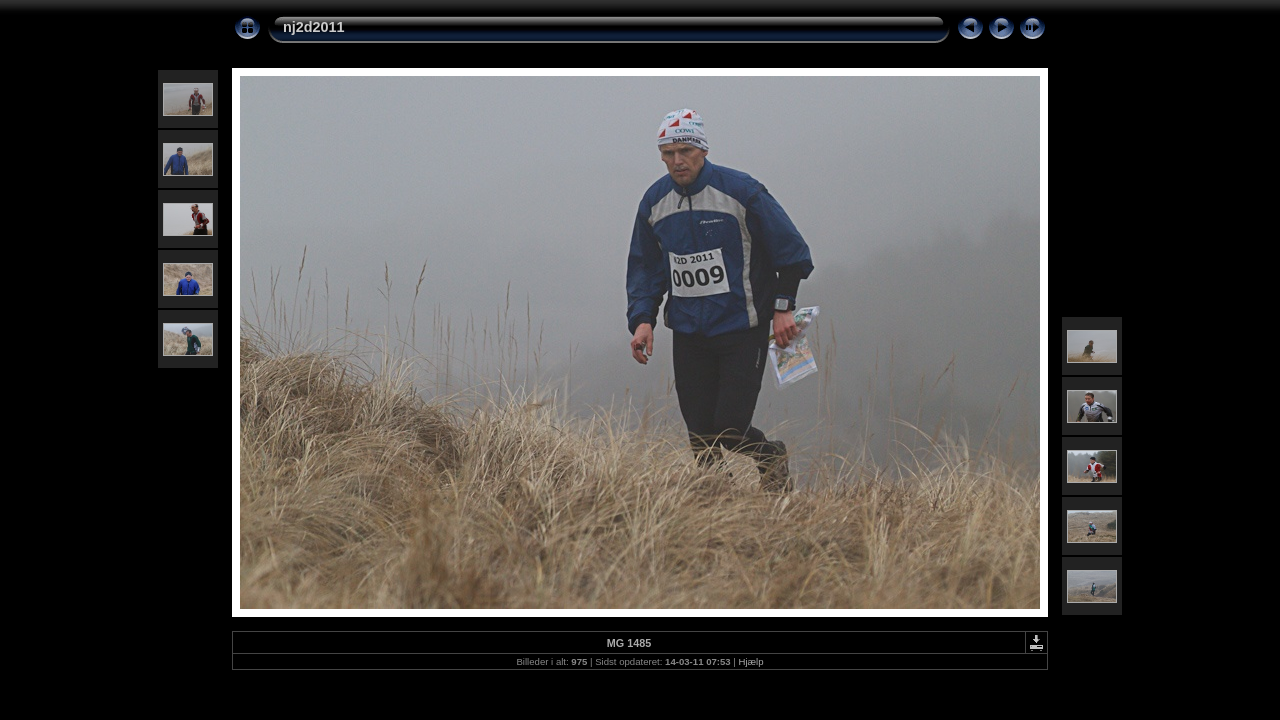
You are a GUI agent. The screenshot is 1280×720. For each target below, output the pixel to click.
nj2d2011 (314, 27)
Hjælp (751, 661)
